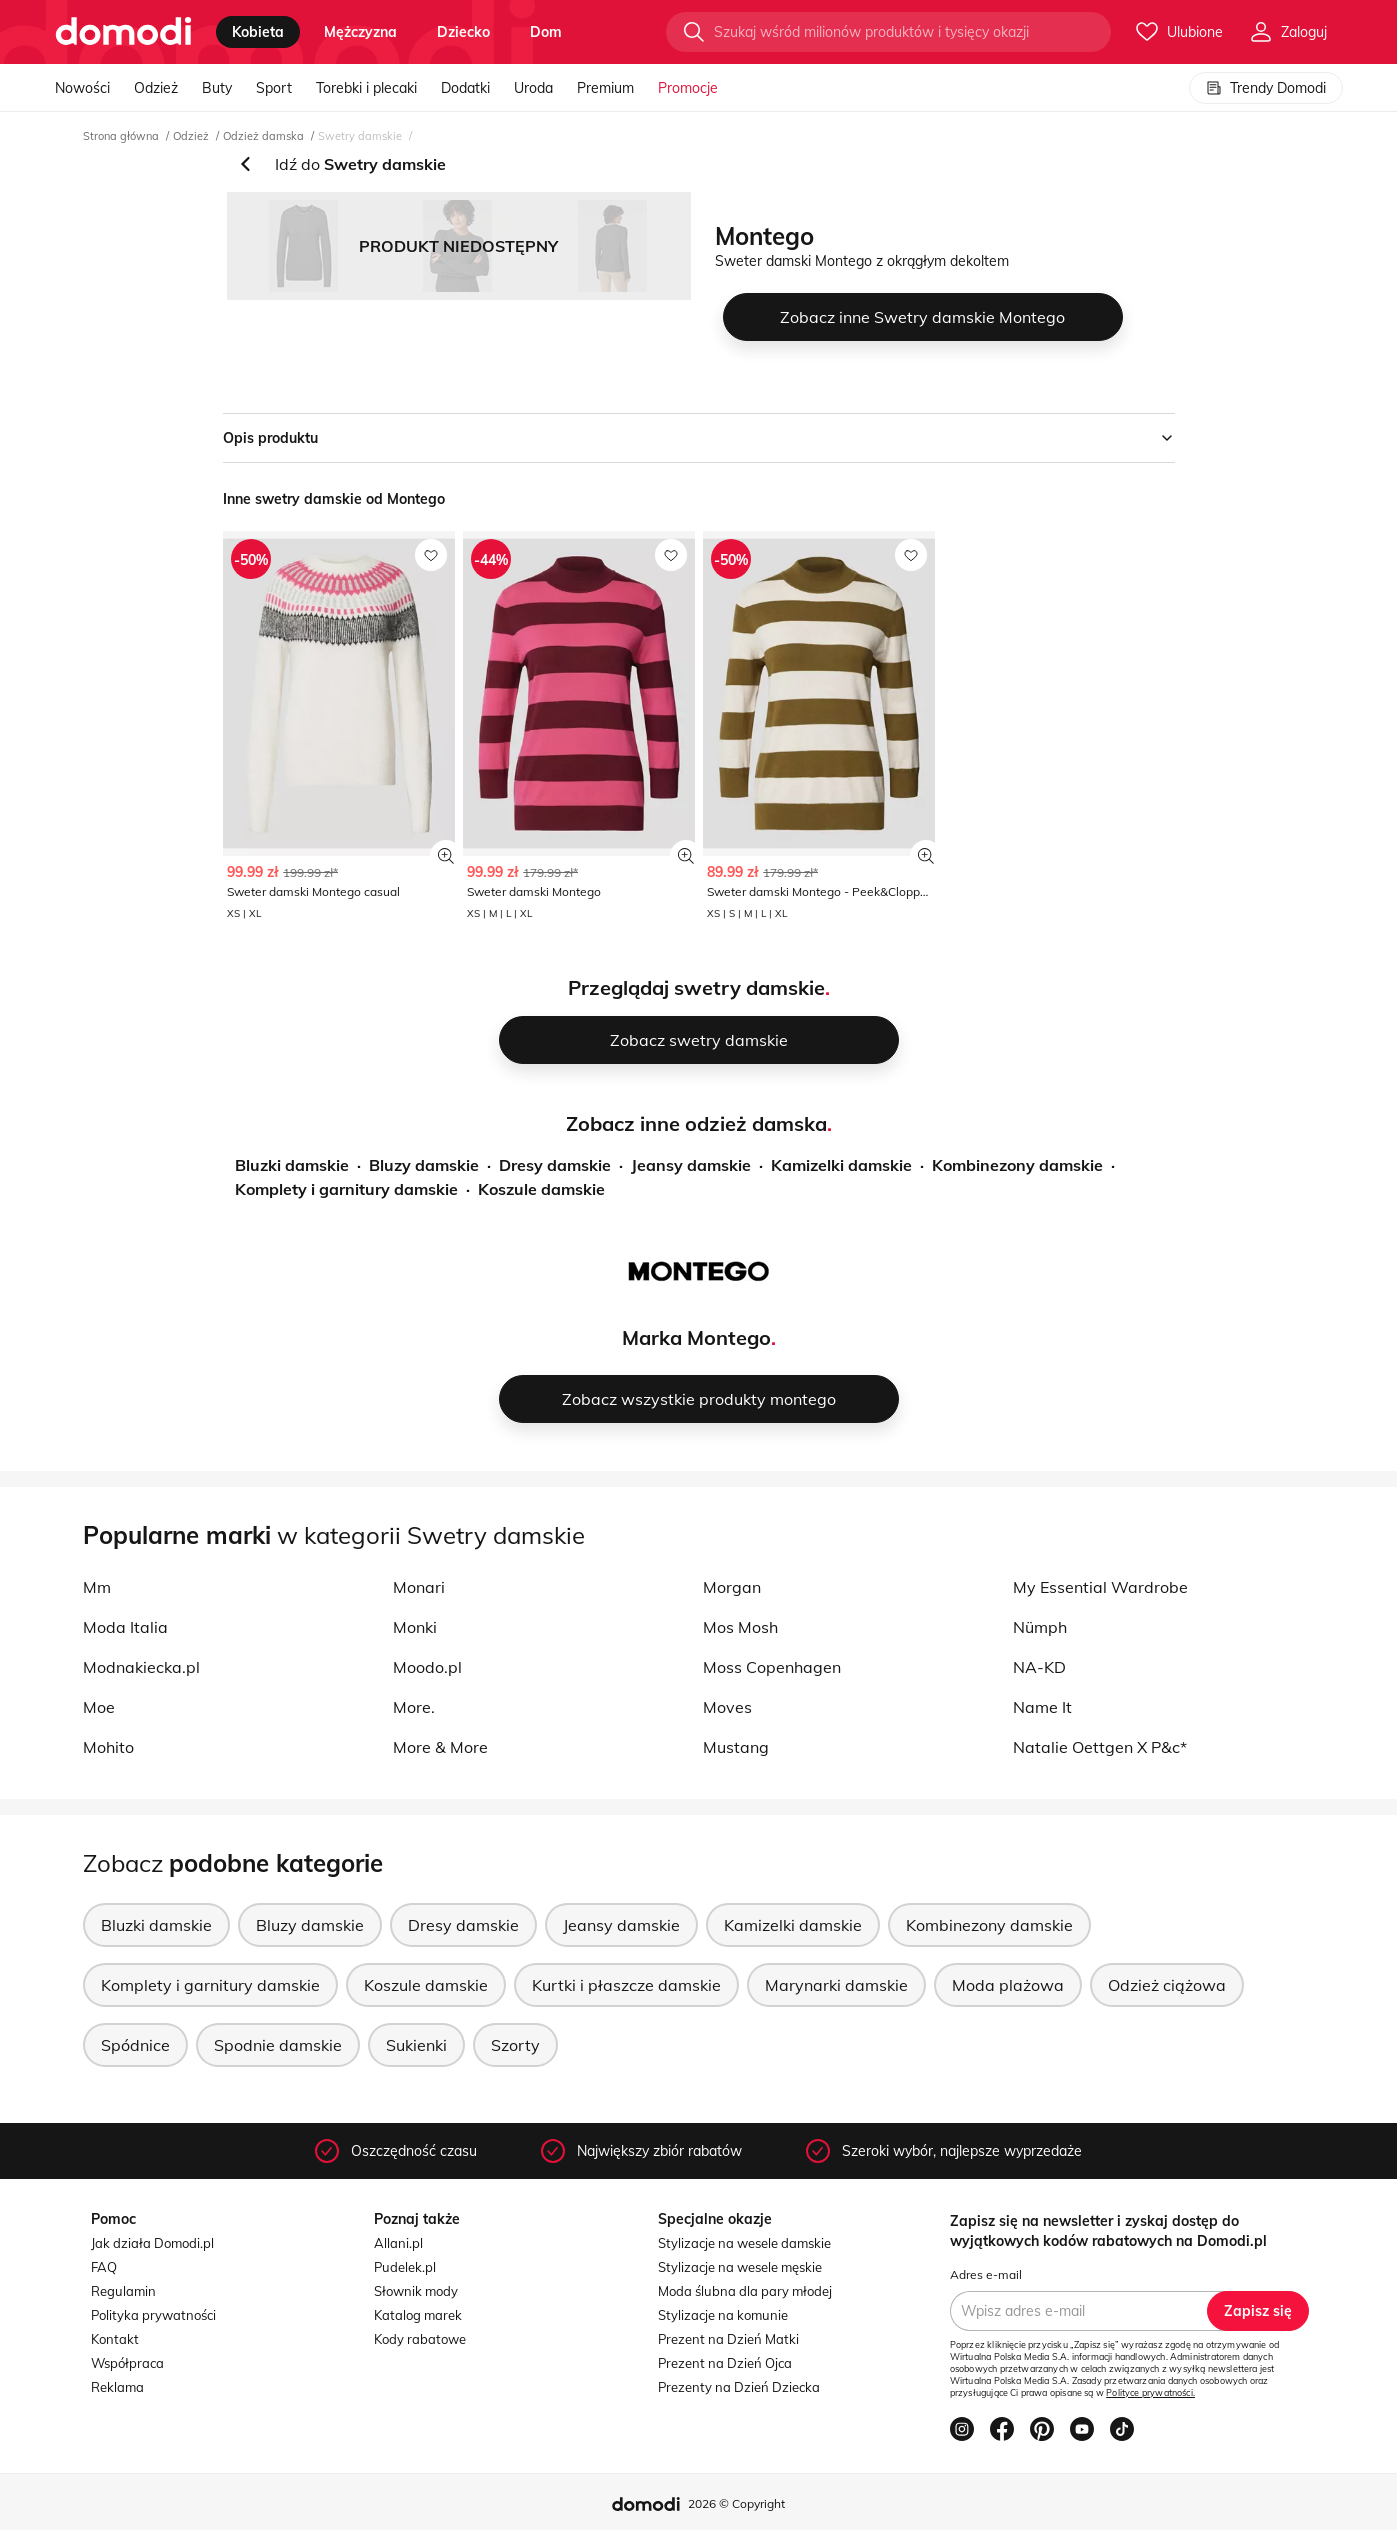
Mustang (736, 1747)
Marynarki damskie (836, 1985)
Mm (97, 1587)
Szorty (515, 2045)
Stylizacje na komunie (723, 2315)
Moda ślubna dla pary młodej (745, 2291)
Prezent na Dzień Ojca (725, 2363)
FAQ (104, 2267)
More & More (440, 1747)
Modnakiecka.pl (141, 1667)
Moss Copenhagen (772, 1667)
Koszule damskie (541, 1189)
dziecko (463, 32)
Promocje (688, 88)
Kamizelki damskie (841, 1165)
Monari (419, 1587)
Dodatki (465, 88)
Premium (605, 88)
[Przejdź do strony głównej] (123, 32)
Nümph (1040, 1627)
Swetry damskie (360, 136)
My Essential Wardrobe (1100, 1587)
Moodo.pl (427, 1667)
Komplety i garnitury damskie (346, 1189)
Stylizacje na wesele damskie (744, 2243)
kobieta (258, 32)
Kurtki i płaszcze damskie (626, 1985)
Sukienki (416, 2045)
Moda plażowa (1008, 1985)
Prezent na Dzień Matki (728, 2339)
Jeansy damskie (691, 1165)
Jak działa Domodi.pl (152, 2243)
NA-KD (1039, 1667)
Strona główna (121, 136)
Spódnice (135, 2045)
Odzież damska (263, 136)
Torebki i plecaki (366, 88)
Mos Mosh (740, 1627)
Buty (217, 88)
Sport (274, 88)
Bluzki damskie (292, 1165)
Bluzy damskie (424, 1165)
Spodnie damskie (278, 2045)
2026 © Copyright (736, 2503)
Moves (727, 1707)
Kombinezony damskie (1017, 1165)
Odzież (156, 88)
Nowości (82, 88)
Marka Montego (696, 1337)
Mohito (108, 1747)
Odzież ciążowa (1167, 1985)
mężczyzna (360, 32)
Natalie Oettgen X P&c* (1100, 1747)
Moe (99, 1707)
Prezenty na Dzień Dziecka (739, 2387)
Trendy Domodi (1266, 88)
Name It (1042, 1707)
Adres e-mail (986, 2274)
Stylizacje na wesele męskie (740, 2267)
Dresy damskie (555, 1165)
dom (546, 32)
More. (414, 1707)
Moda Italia (125, 1627)
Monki (415, 1627)
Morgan (732, 1587)
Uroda (533, 88)
